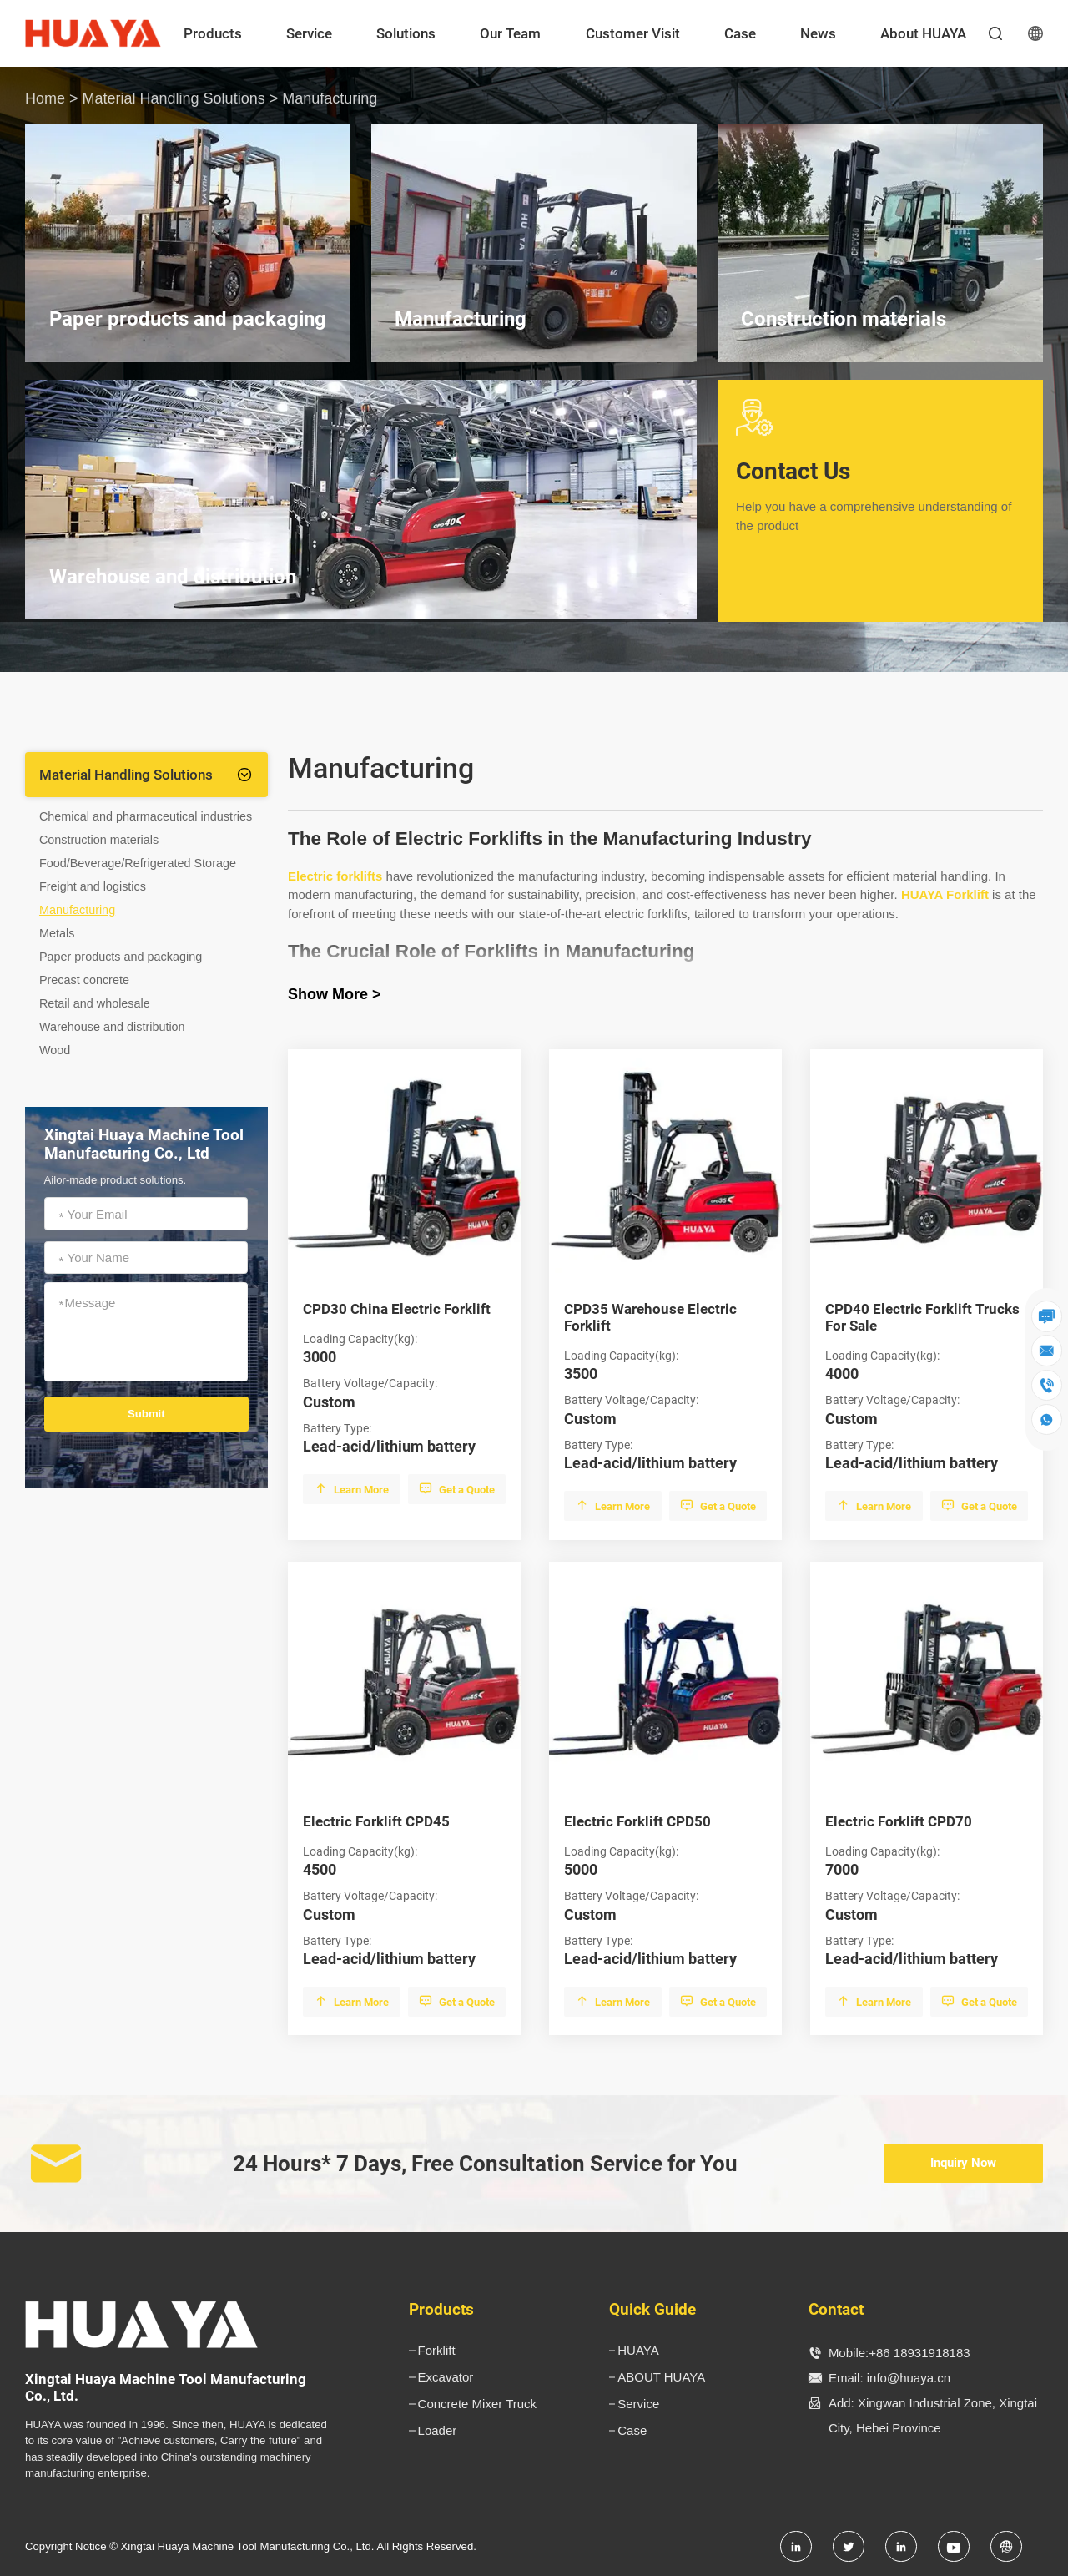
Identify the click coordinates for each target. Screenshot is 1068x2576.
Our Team (510, 33)
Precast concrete (84, 980)
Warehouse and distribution (112, 1026)
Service (309, 33)
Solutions (406, 33)
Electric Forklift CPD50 (637, 1821)
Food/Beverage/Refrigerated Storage (137, 863)
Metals (56, 933)
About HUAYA (923, 33)
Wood (54, 1050)
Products (213, 33)
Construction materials (99, 839)
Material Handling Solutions (174, 98)
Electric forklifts (335, 876)
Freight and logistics (92, 886)
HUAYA (637, 2350)
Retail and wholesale (94, 1003)
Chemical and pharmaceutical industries (145, 816)
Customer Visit (633, 33)
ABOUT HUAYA (661, 2377)
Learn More (352, 1489)
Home (45, 98)
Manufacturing (77, 910)
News (818, 33)
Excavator (446, 2377)
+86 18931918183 (919, 2353)
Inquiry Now (963, 2162)
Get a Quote (457, 1489)
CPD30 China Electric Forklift (397, 1309)
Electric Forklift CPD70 (898, 1821)
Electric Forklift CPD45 (376, 1821)
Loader (437, 2430)
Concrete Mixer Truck (477, 2404)
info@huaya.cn (908, 2378)
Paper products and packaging (120, 956)
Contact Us (880, 496)
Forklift (437, 2350)
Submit (146, 1413)
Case (740, 33)
